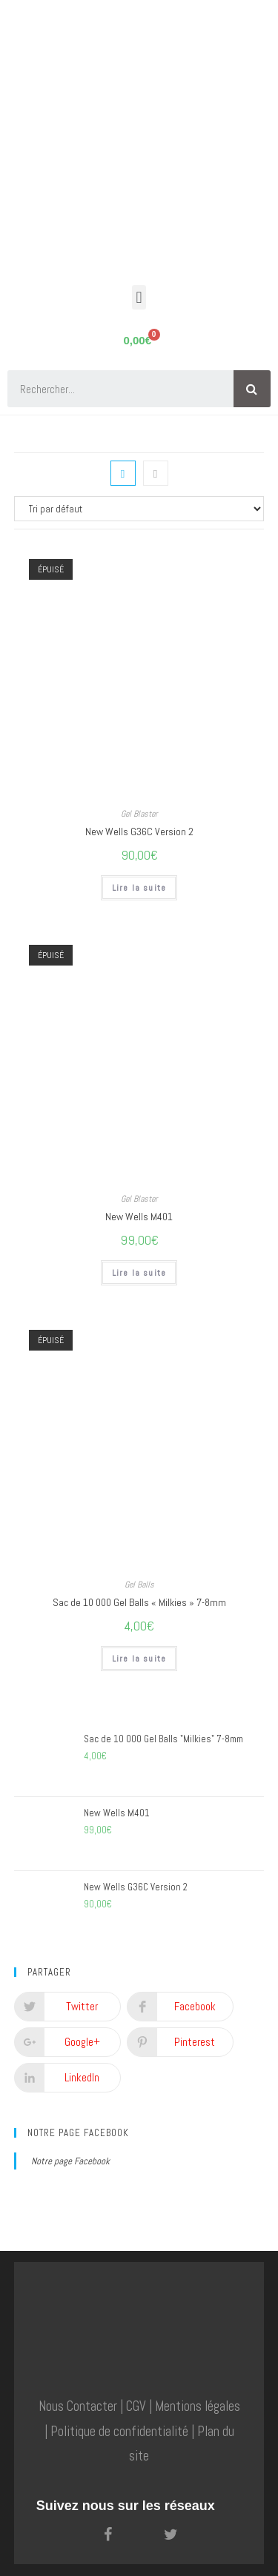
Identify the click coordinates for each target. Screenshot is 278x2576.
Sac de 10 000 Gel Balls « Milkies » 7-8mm (139, 1602)
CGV (136, 2406)
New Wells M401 (139, 1216)
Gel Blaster (139, 814)
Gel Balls (139, 1584)
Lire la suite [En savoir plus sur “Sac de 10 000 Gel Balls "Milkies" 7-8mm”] (139, 1659)
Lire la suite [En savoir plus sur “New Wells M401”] (139, 1273)
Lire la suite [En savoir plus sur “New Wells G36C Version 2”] (139, 888)
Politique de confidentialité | (122, 2431)
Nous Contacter (78, 2406)
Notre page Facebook (78, 2133)
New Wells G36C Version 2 (139, 831)
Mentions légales (197, 2406)
